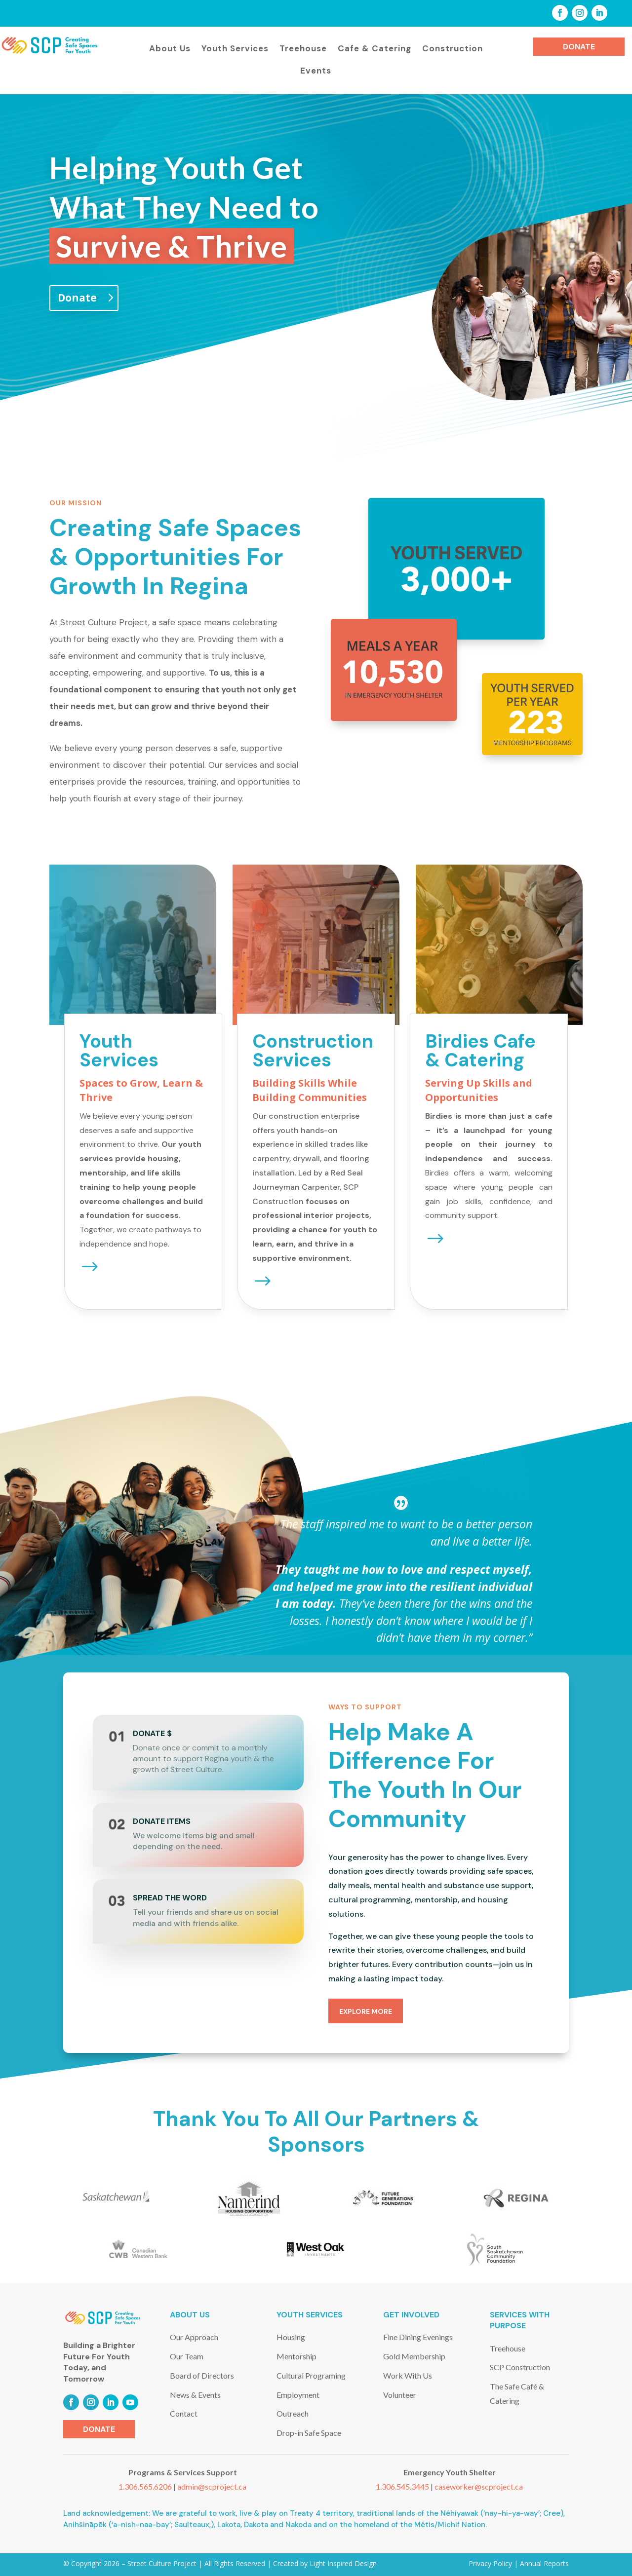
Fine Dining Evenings (418, 2337)
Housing (290, 2337)
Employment (297, 2394)
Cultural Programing (311, 2375)
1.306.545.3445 (403, 2486)
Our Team (186, 2356)
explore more (365, 2011)
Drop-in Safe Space (308, 2432)
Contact (184, 2413)
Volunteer (399, 2394)
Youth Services (235, 48)
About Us (170, 48)
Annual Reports (544, 2563)
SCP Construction (520, 2367)
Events (315, 70)
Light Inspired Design (342, 2563)
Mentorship (296, 2356)
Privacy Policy (490, 2563)
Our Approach (194, 2337)
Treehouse (303, 48)
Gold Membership (414, 2356)
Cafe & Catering (374, 48)
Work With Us (407, 2375)
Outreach (292, 2413)
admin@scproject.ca (211, 2486)
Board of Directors (202, 2375)
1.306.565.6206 (145, 2486)
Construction (452, 48)
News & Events (195, 2394)
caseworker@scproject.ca (478, 2486)
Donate (579, 46)
